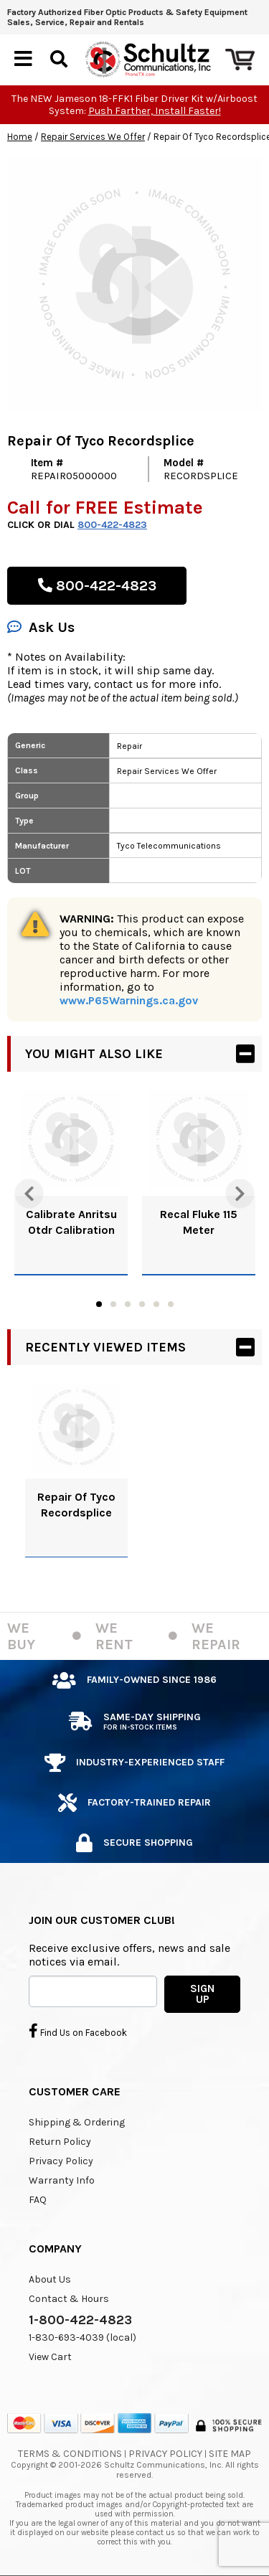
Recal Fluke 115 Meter (198, 1222)
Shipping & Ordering (77, 2122)
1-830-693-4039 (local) (82, 2337)
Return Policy (60, 2142)
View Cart (50, 2357)
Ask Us (41, 627)
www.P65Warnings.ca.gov (129, 1000)
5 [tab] (156, 1304)
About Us (50, 2279)
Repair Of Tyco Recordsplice (76, 1504)
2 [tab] (113, 1304)
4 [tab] (142, 1304)
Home (19, 136)
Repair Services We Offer (93, 136)
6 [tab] (171, 1304)
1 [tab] (99, 1304)
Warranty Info (62, 2180)
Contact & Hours (69, 2299)
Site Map (230, 2454)
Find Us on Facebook (78, 2031)
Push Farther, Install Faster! (154, 111)
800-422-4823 (112, 525)
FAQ (38, 2200)
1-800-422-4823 (80, 2320)
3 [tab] (128, 1304)
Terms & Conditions (70, 2454)
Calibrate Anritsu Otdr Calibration (71, 1222)
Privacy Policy (61, 2161)
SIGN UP (202, 1994)
